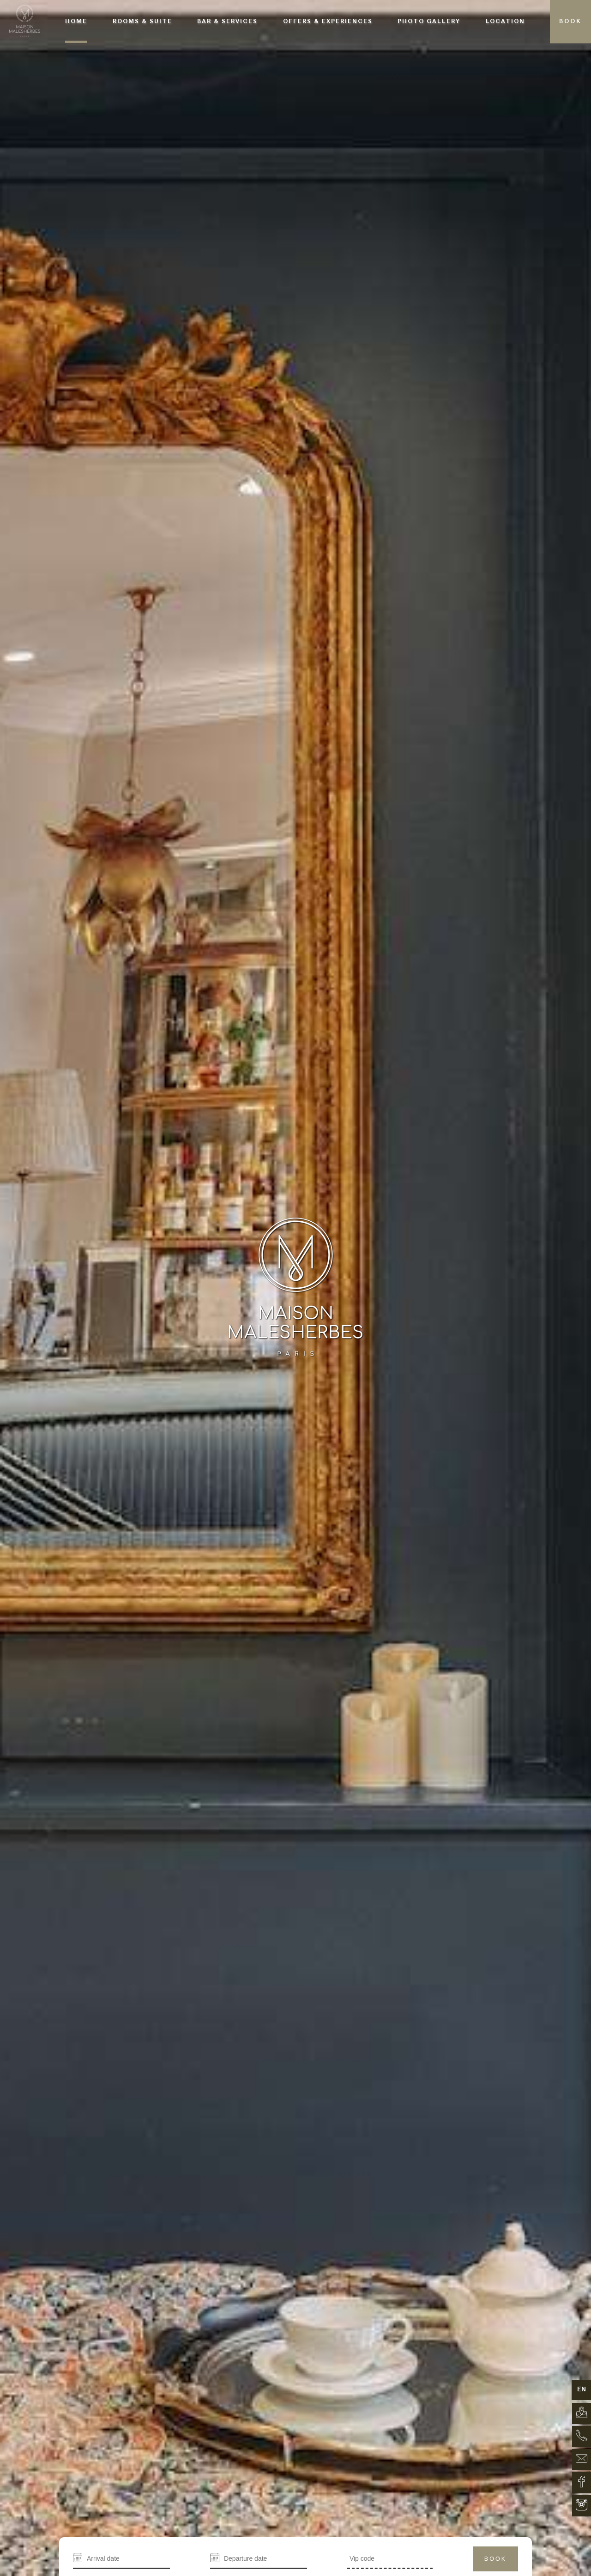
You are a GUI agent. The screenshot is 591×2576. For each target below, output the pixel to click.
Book (495, 2559)
